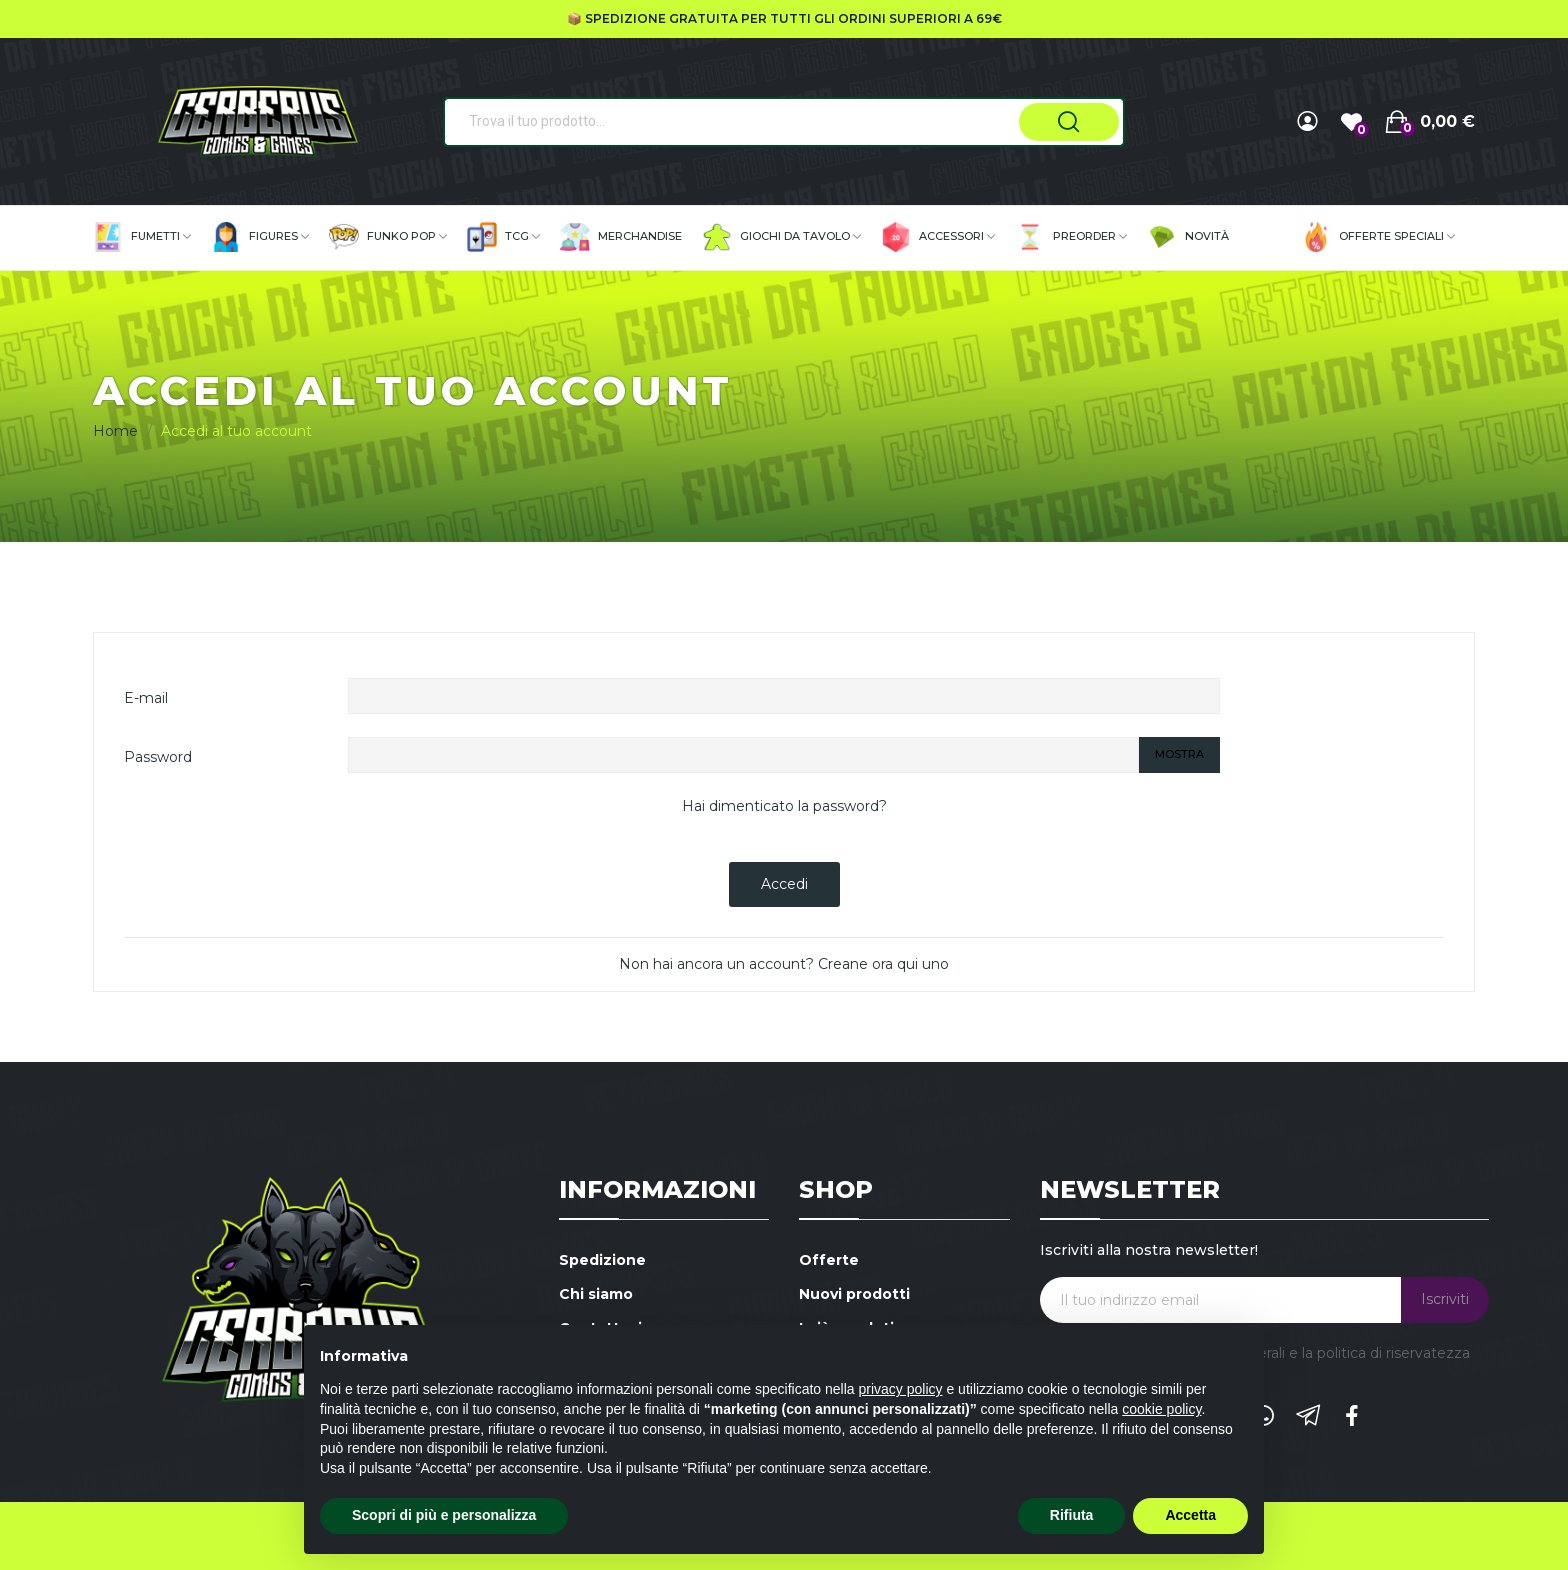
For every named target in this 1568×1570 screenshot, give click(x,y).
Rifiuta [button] (1072, 1515)
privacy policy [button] (901, 1389)
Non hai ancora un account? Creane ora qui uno (784, 964)
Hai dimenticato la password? (784, 806)
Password (158, 757)
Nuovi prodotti (854, 1294)
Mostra (1179, 754)
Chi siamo (596, 1294)
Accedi (784, 884)
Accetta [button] (1190, 1515)
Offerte (829, 1260)
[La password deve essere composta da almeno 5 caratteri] (744, 755)
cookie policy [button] (1161, 1409)
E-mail (146, 698)
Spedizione (602, 1260)
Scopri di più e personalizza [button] (444, 1515)
